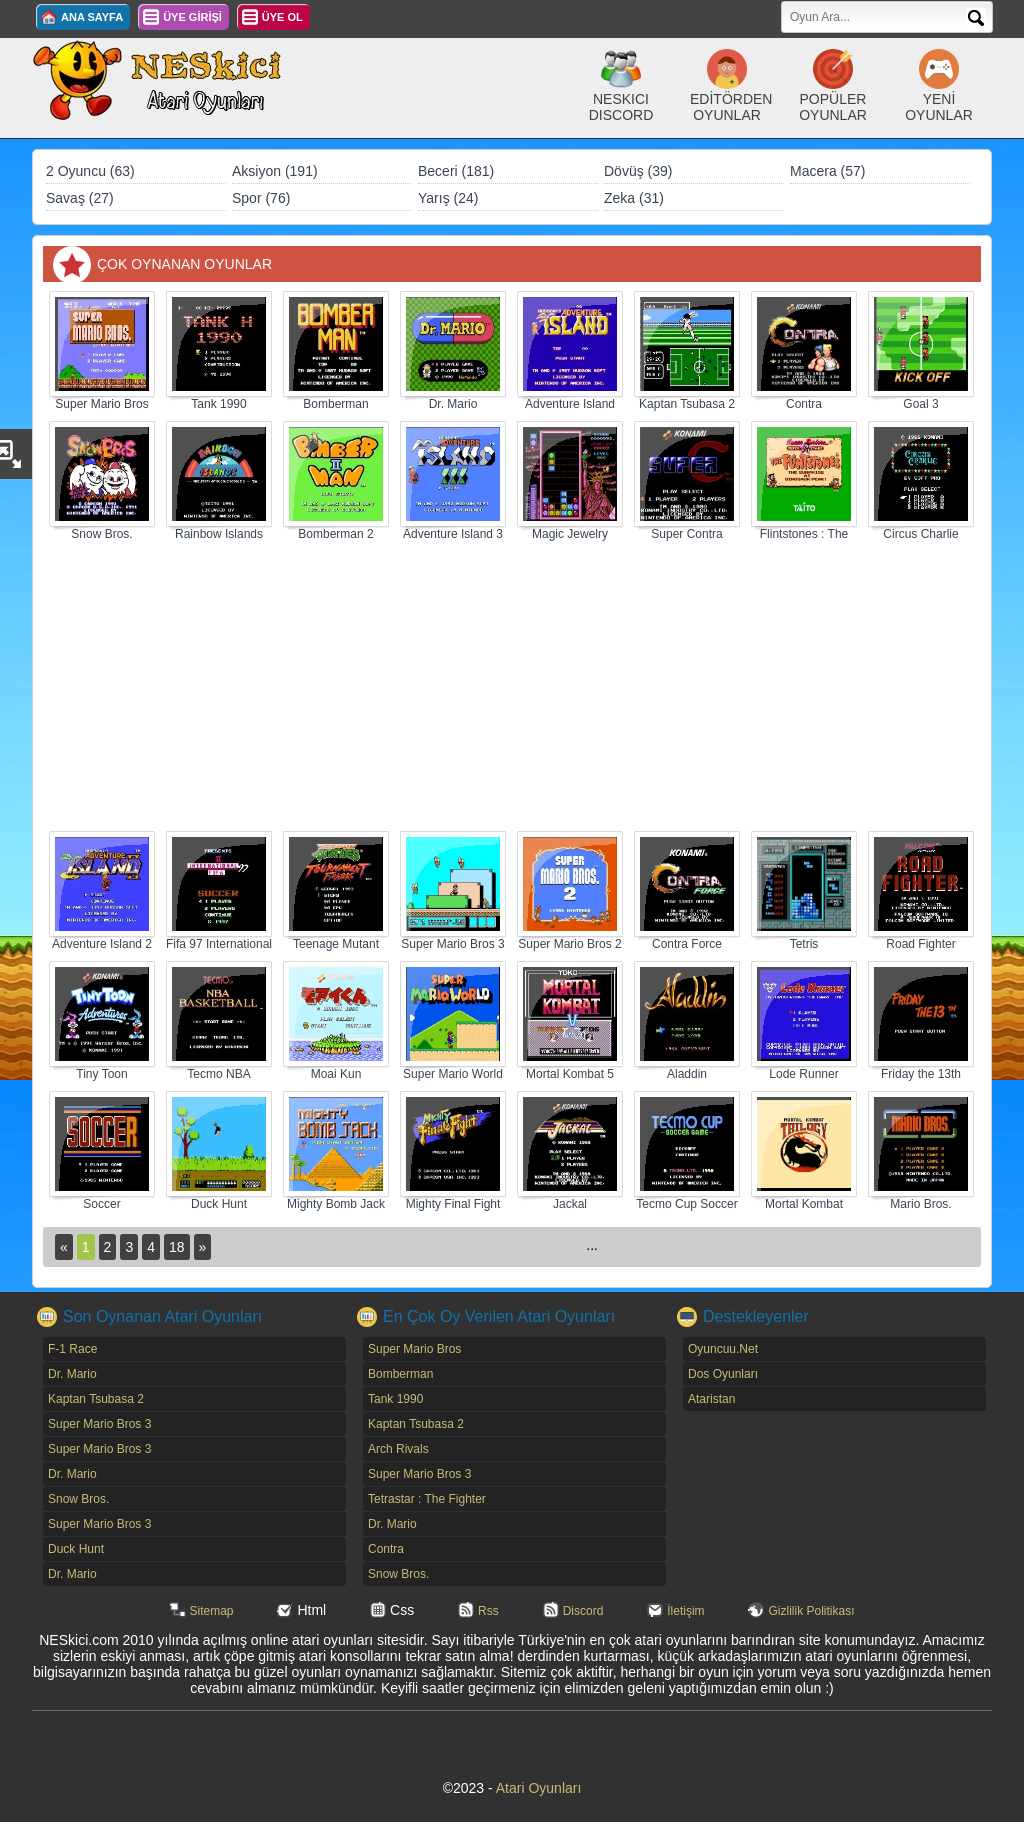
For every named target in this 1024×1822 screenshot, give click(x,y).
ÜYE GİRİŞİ (192, 17)
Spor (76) (261, 198)
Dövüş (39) (638, 171)
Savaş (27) (80, 198)
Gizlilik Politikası (811, 1611)
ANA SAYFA (92, 17)
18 (177, 1247)
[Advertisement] (512, 687)
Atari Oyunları (539, 1788)
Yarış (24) (448, 198)
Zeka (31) (634, 198)
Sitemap (212, 1611)
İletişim (685, 1611)
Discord (583, 1611)
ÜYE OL (282, 17)
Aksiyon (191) (275, 171)
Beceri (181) (456, 171)
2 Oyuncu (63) (90, 171)
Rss (488, 1611)
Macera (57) (827, 171)
